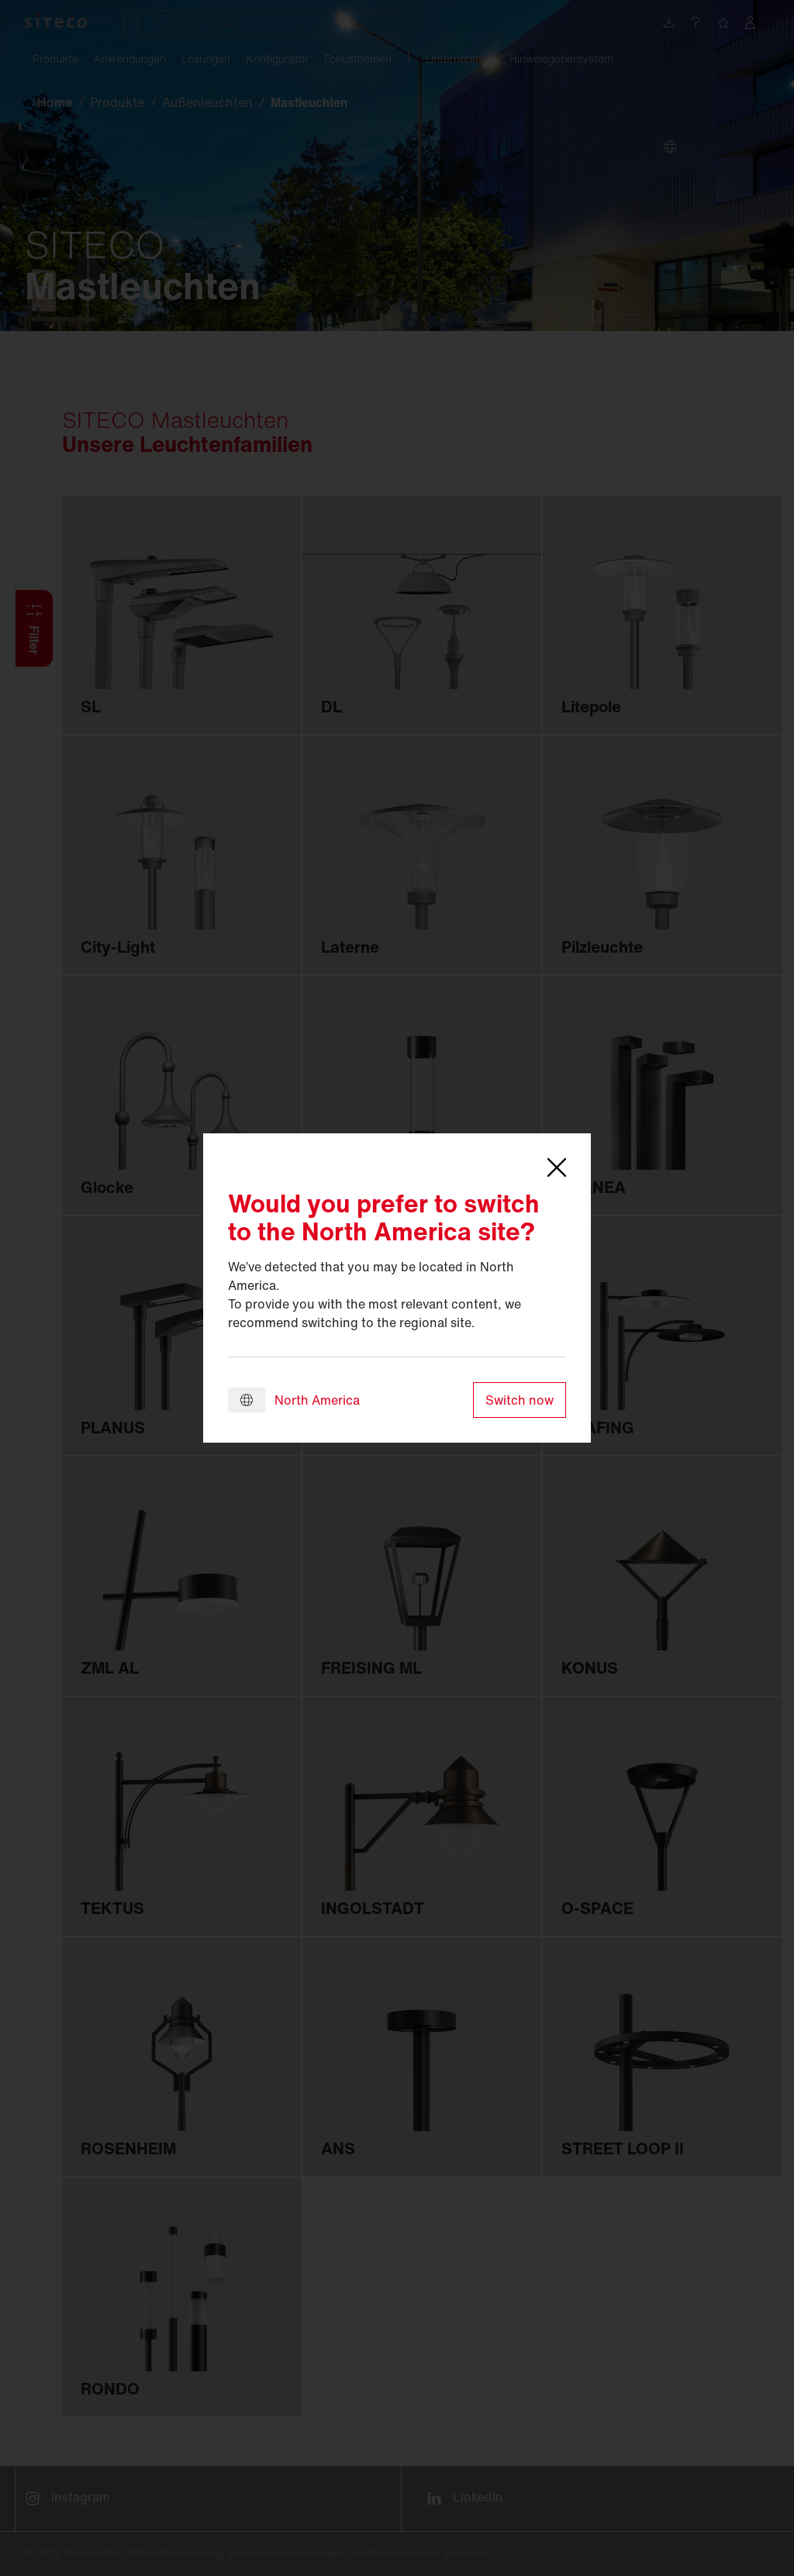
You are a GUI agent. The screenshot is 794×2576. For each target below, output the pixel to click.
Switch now (519, 1400)
